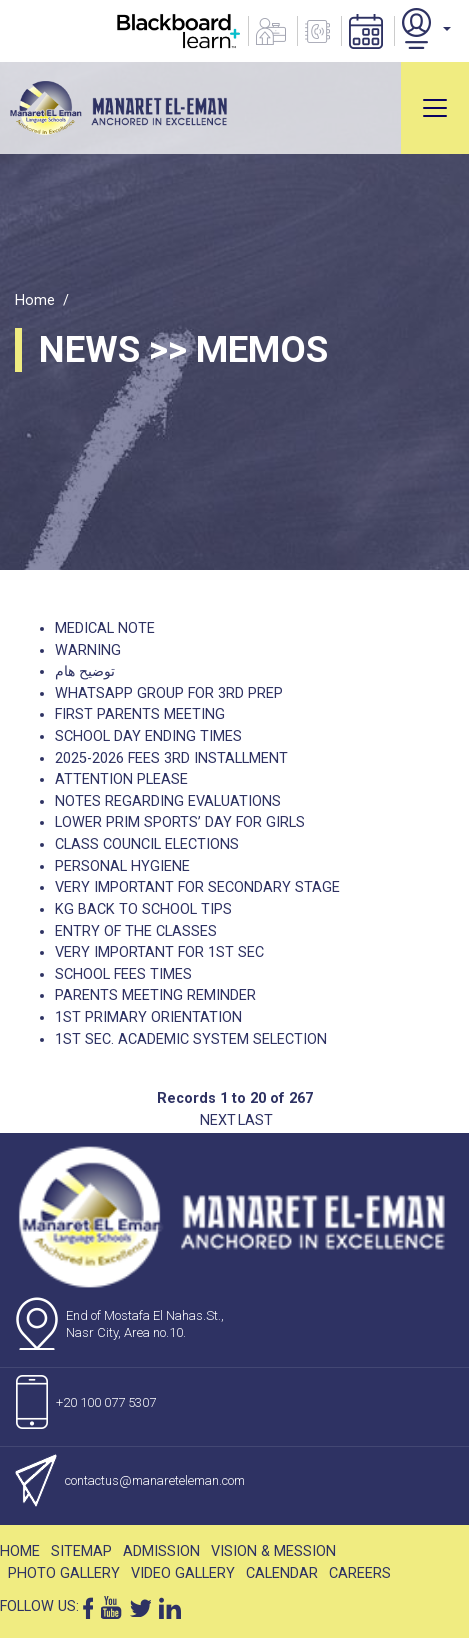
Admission (161, 1551)
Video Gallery (183, 1573)
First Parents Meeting (140, 714)
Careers (360, 1573)
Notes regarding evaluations (168, 801)
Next (218, 1120)
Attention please (121, 779)
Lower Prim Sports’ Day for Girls (180, 822)
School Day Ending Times (148, 736)
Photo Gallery (64, 1573)
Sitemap (81, 1551)
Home (35, 300)
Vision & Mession (273, 1551)
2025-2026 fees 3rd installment (171, 758)
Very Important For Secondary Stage (197, 887)
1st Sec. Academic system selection (191, 1039)
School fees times (123, 974)
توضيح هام (85, 671)
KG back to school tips (143, 909)
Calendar (282, 1573)
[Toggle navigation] (435, 108)
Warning (88, 650)
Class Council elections (147, 844)
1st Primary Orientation (148, 1017)
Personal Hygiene (122, 866)
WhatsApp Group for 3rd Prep (169, 693)
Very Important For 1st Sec (159, 952)
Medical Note (105, 628)
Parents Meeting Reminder (155, 995)
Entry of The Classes (136, 931)
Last (255, 1120)
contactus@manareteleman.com (155, 1480)
